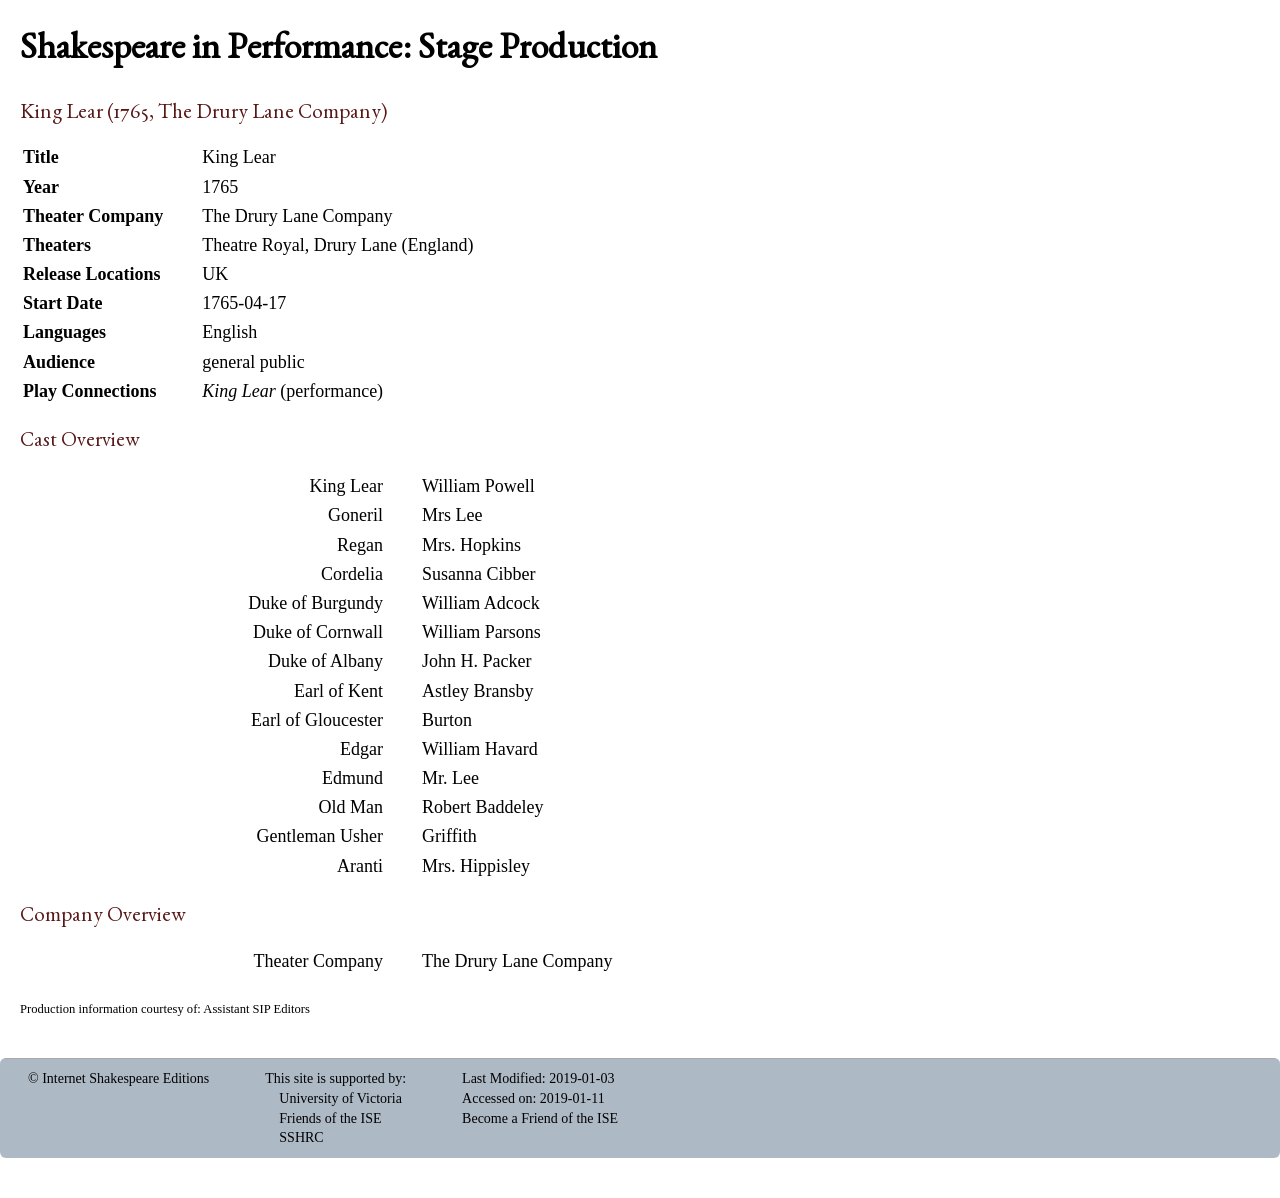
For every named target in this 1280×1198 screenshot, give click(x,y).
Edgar (361, 749)
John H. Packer (476, 661)
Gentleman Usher (320, 836)
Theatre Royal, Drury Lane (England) (337, 245)
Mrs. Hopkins (471, 545)
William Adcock (481, 603)
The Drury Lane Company (517, 961)
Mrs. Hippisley (476, 866)
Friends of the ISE (330, 1118)
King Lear (346, 486)
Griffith (449, 836)
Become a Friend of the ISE (540, 1118)
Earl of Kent (338, 691)
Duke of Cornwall (318, 632)
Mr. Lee (450, 778)
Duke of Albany (325, 661)
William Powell (478, 486)
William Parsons (481, 632)
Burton (447, 720)
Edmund (352, 778)
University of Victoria (340, 1098)
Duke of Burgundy (315, 603)
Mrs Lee (452, 515)
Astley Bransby (478, 691)
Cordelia (352, 574)
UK (215, 274)
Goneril (355, 515)
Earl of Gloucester (317, 720)
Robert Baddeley (482, 807)
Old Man (351, 807)
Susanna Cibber (478, 574)
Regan (360, 545)
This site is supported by (333, 1078)
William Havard (480, 749)
